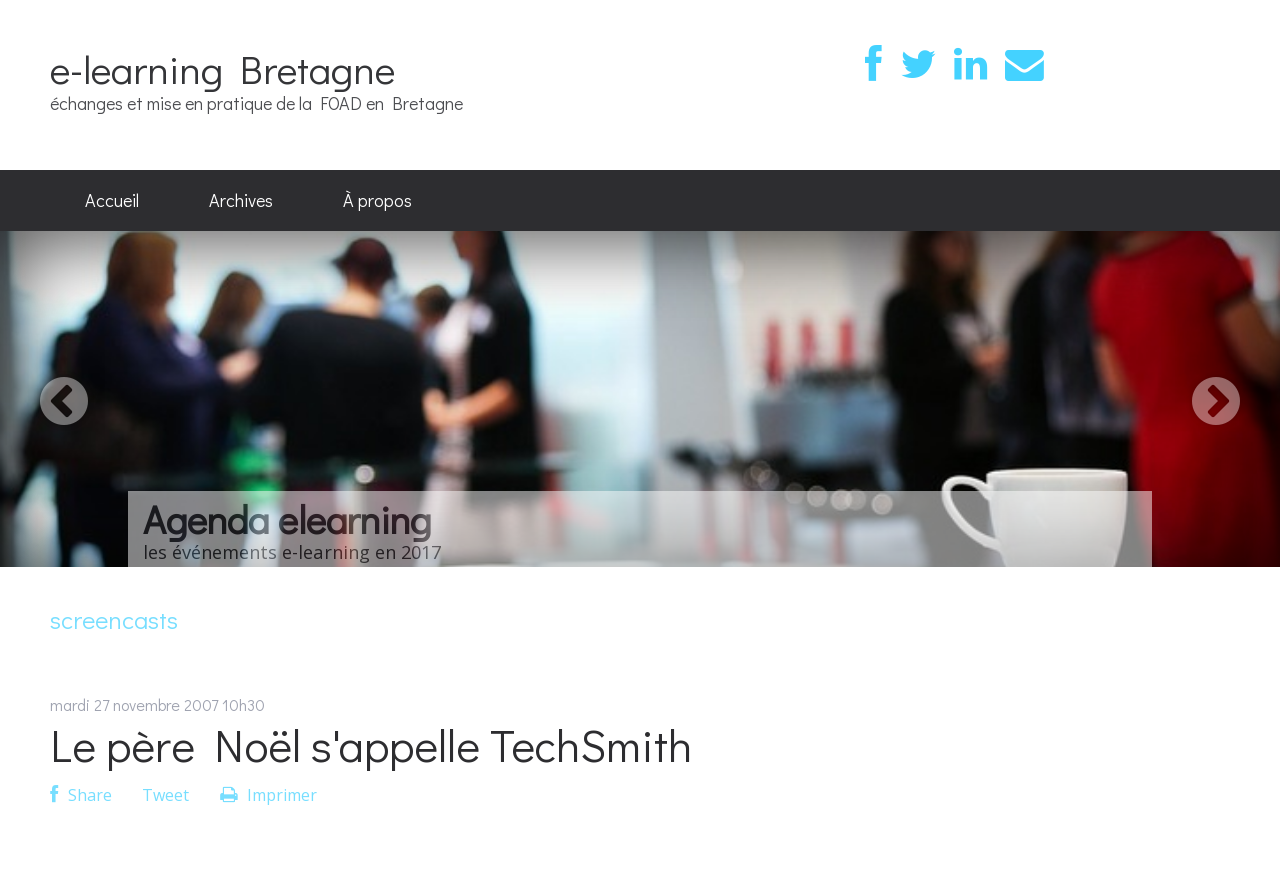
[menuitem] (112, 201)
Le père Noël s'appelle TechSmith (371, 744)
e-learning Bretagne (222, 68)
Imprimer (268, 795)
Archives (241, 200)
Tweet (165, 795)
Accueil (112, 200)
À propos (377, 200)
